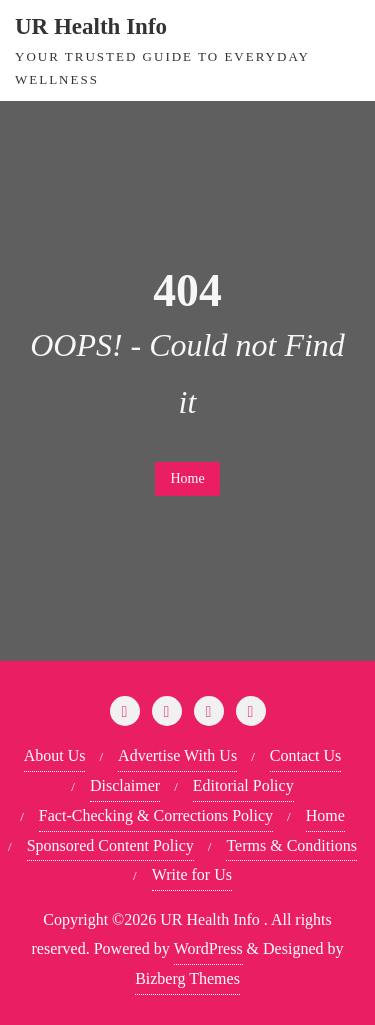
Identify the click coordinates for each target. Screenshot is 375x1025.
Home (187, 478)
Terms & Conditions (291, 845)
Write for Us (192, 874)
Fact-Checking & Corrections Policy (156, 815)
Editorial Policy (243, 785)
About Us (55, 755)
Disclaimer (125, 785)
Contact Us (306, 755)
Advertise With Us (177, 755)
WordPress (208, 948)
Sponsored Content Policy (110, 845)
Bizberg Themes (187, 978)
